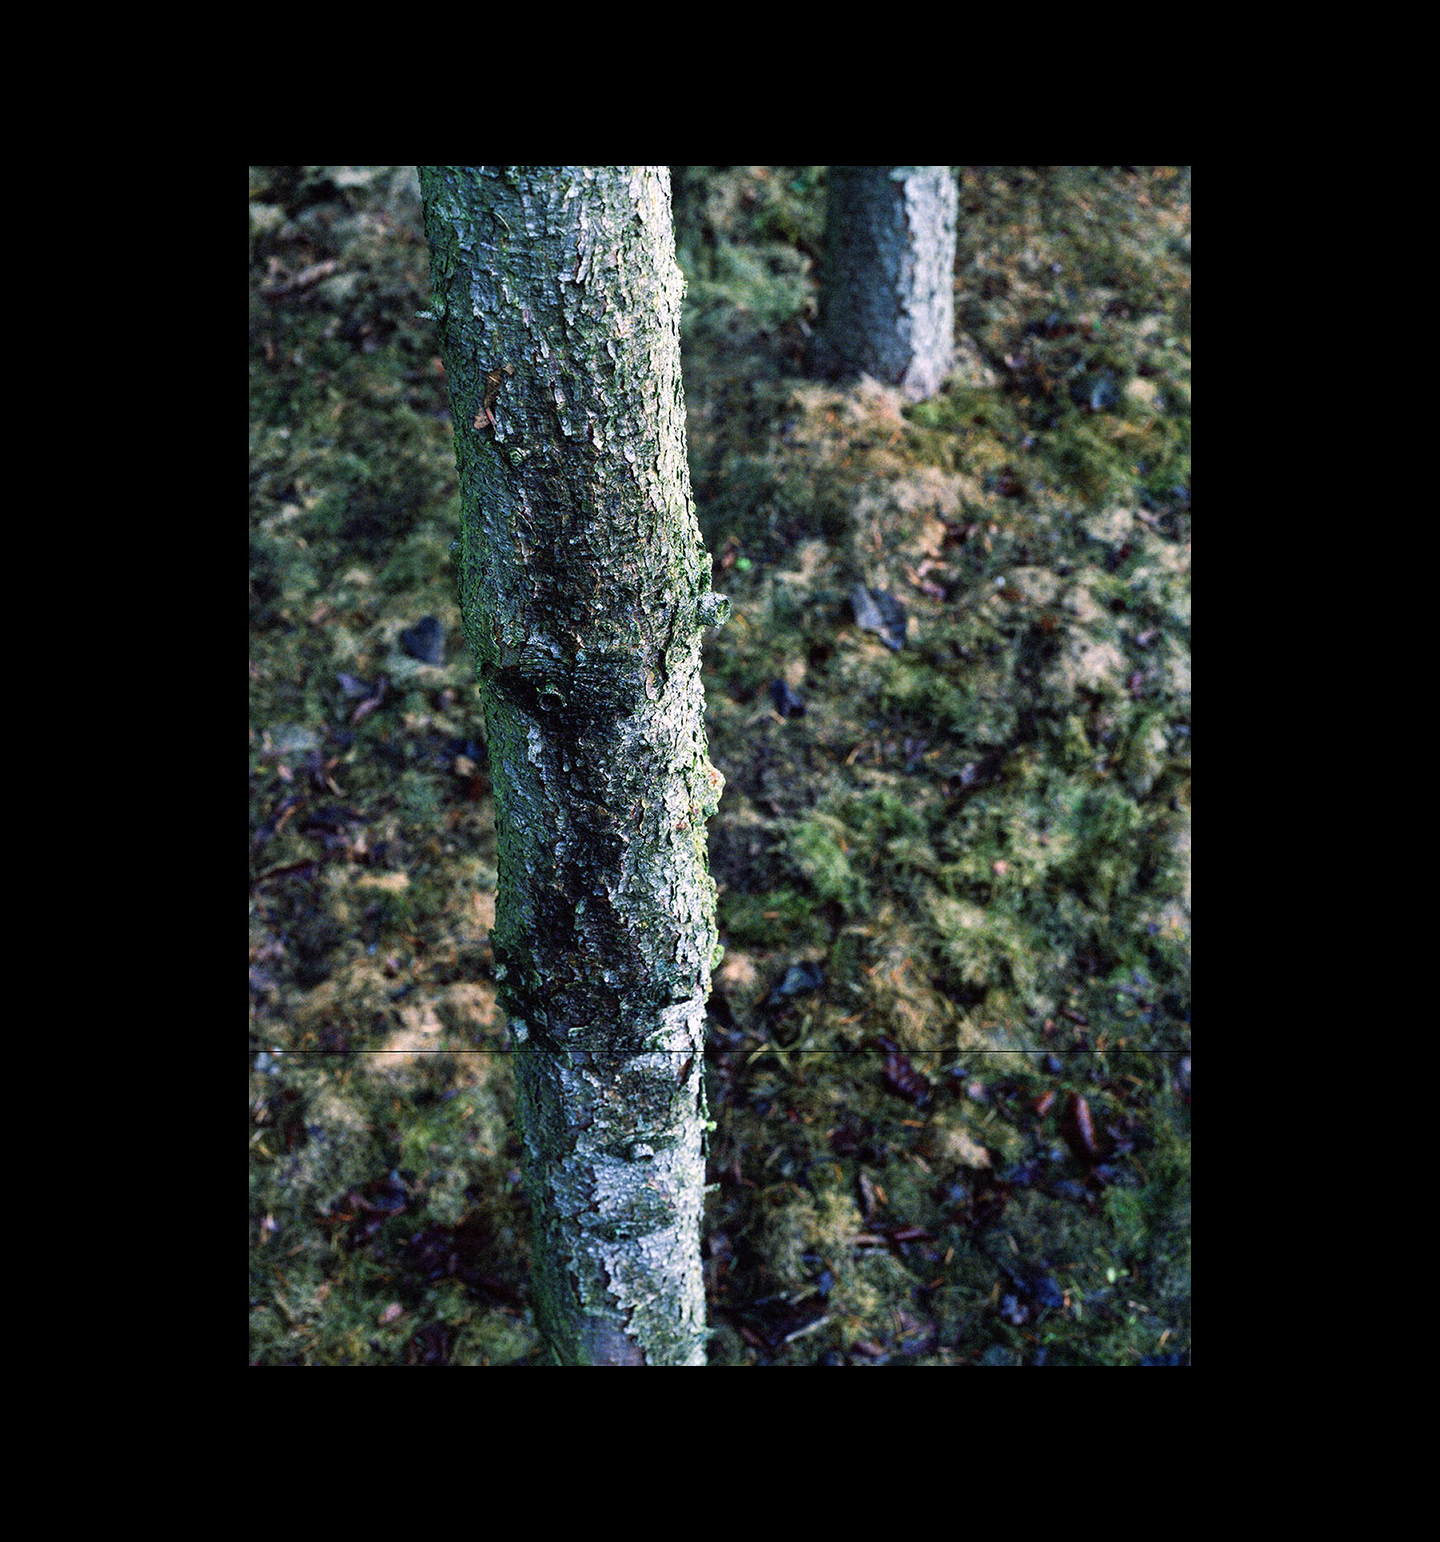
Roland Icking (720, 38)
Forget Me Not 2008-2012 (720, 106)
